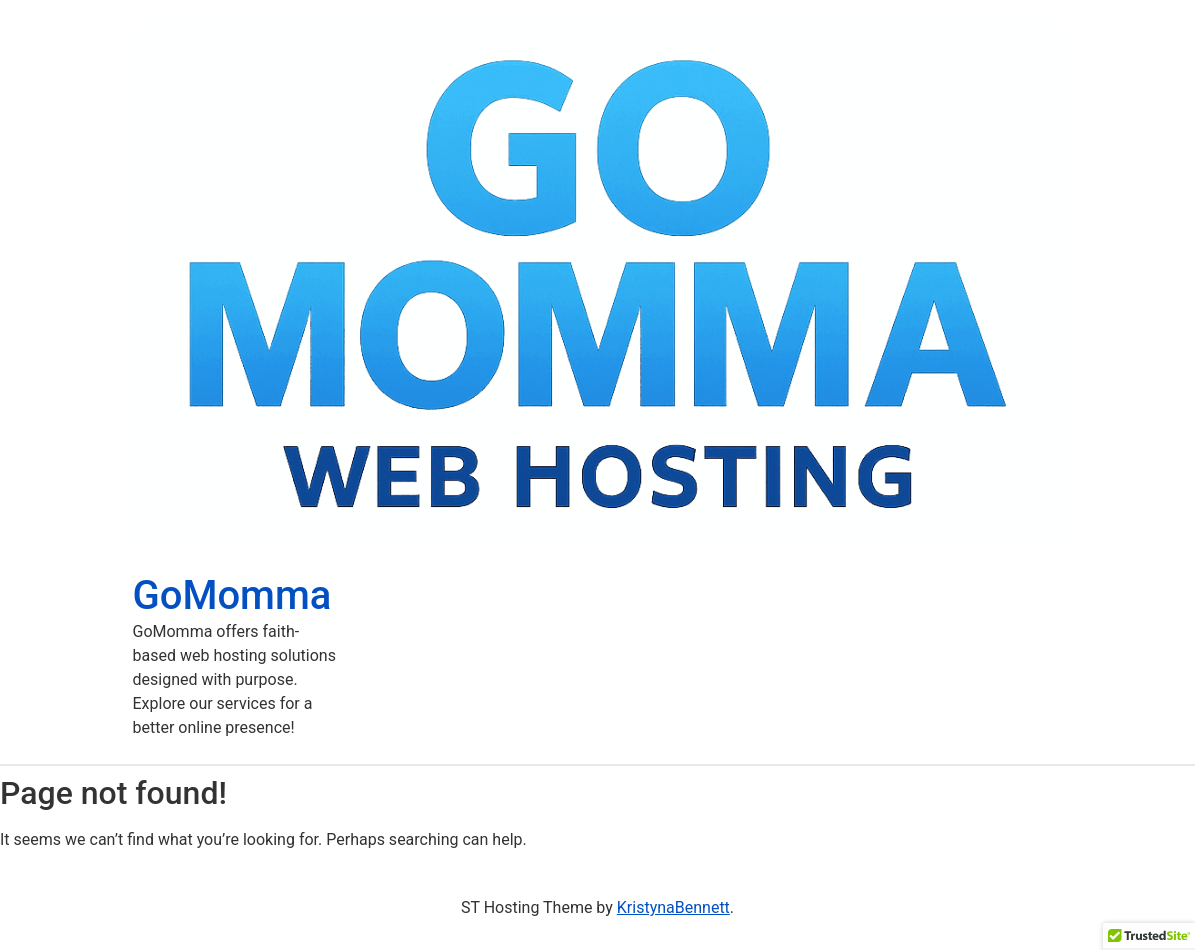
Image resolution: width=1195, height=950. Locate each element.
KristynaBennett (673, 907)
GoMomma (232, 595)
